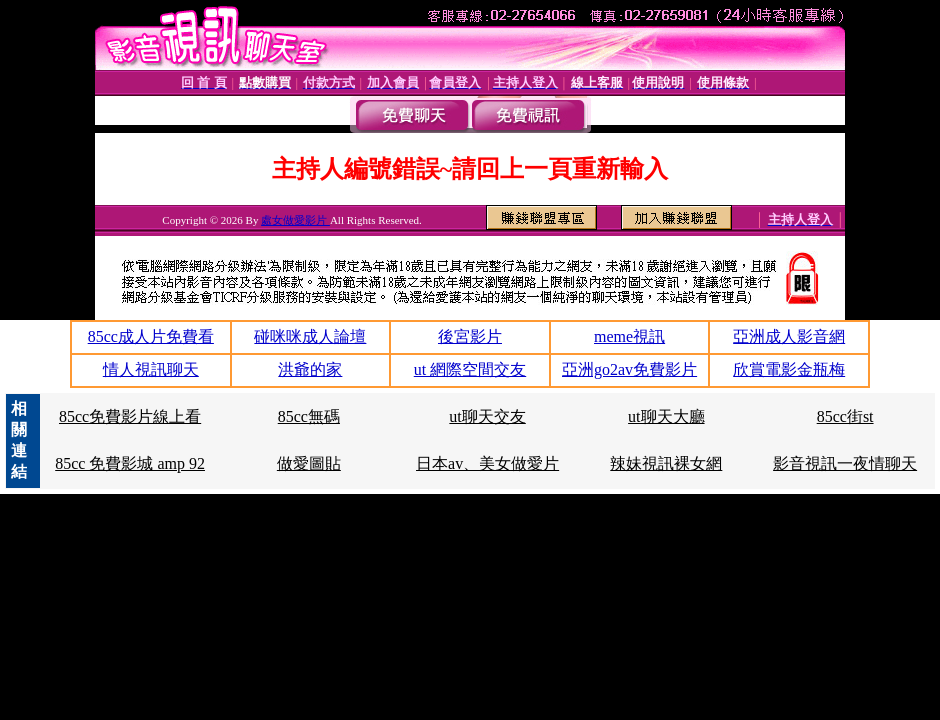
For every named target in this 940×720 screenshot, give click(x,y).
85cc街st (845, 416)
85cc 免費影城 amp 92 (130, 463)
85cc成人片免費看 (151, 336)
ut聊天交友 (487, 416)
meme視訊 (629, 336)
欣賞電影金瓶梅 (789, 369)
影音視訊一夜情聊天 (845, 463)
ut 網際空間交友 (470, 369)
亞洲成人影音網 (789, 336)
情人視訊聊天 (151, 369)
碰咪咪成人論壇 (310, 336)
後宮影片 (470, 336)
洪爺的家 (310, 369)
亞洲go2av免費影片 (629, 369)
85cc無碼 (309, 416)
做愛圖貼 (309, 463)
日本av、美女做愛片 (487, 463)
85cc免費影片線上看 (130, 416)
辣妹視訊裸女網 (666, 463)
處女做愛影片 (295, 220)
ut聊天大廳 (666, 416)
